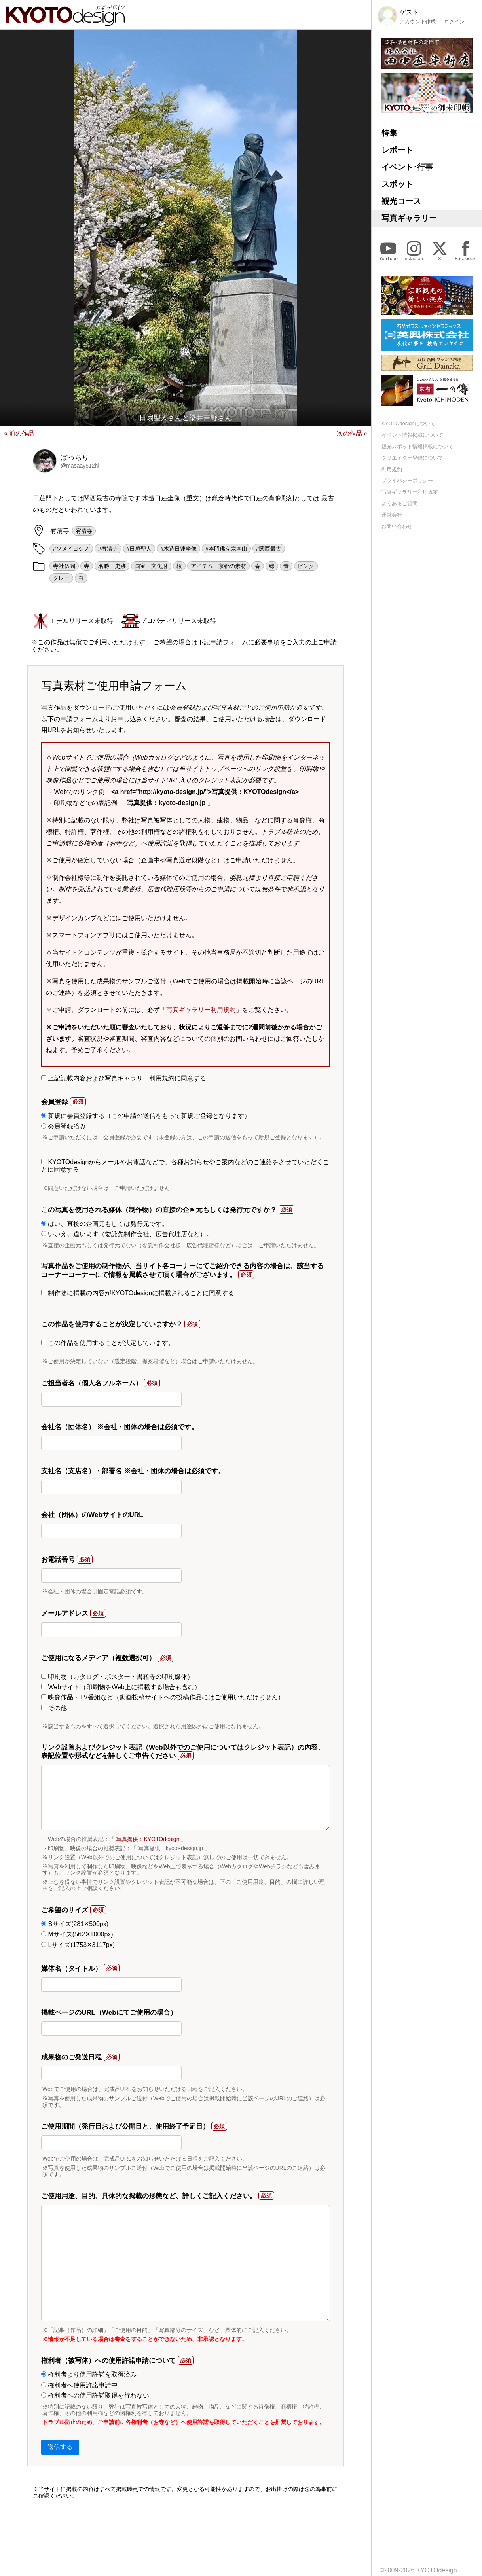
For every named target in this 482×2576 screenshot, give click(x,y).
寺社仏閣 (64, 566)
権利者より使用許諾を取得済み (89, 2374)
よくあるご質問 (399, 503)
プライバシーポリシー (407, 480)
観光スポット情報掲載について (417, 446)
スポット (397, 184)
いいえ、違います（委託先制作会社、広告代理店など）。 (127, 1234)
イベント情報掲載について (412, 435)
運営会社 (391, 515)
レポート (397, 150)
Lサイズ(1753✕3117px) (78, 1944)
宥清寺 (84, 531)
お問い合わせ (396, 526)
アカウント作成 (418, 22)
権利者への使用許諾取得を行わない (95, 2395)
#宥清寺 (108, 549)
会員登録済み (63, 1126)
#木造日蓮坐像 (178, 549)
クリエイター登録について (412, 458)
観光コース (401, 201)
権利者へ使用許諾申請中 (79, 2385)
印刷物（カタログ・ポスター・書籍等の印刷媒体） (117, 1676)
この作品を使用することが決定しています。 (108, 1342)
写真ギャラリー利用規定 (409, 492)
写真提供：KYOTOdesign (147, 1839)
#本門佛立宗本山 (226, 549)
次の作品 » (352, 433)
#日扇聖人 (139, 549)
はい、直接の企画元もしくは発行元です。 (104, 1223)
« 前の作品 (19, 433)
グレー (61, 578)
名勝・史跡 (112, 566)
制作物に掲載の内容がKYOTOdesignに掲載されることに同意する (137, 1293)
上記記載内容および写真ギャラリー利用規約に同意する (123, 1078)
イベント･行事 (407, 167)
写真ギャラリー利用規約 (201, 1009)
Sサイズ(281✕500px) (74, 1924)
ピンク (306, 566)
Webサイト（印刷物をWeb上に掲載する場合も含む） (121, 1687)
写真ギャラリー (409, 218)
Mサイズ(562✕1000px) (77, 1934)
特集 (389, 133)
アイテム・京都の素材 (218, 566)
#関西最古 (268, 549)
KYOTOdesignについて (408, 423)
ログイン (454, 22)
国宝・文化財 (151, 566)
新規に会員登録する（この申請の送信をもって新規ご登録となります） (145, 1115)
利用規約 (391, 469)
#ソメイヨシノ (71, 549)
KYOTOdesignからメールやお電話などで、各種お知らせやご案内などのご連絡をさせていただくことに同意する (185, 1165)
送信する (60, 2446)
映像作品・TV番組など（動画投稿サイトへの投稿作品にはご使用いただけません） (162, 1697)
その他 (54, 1708)
